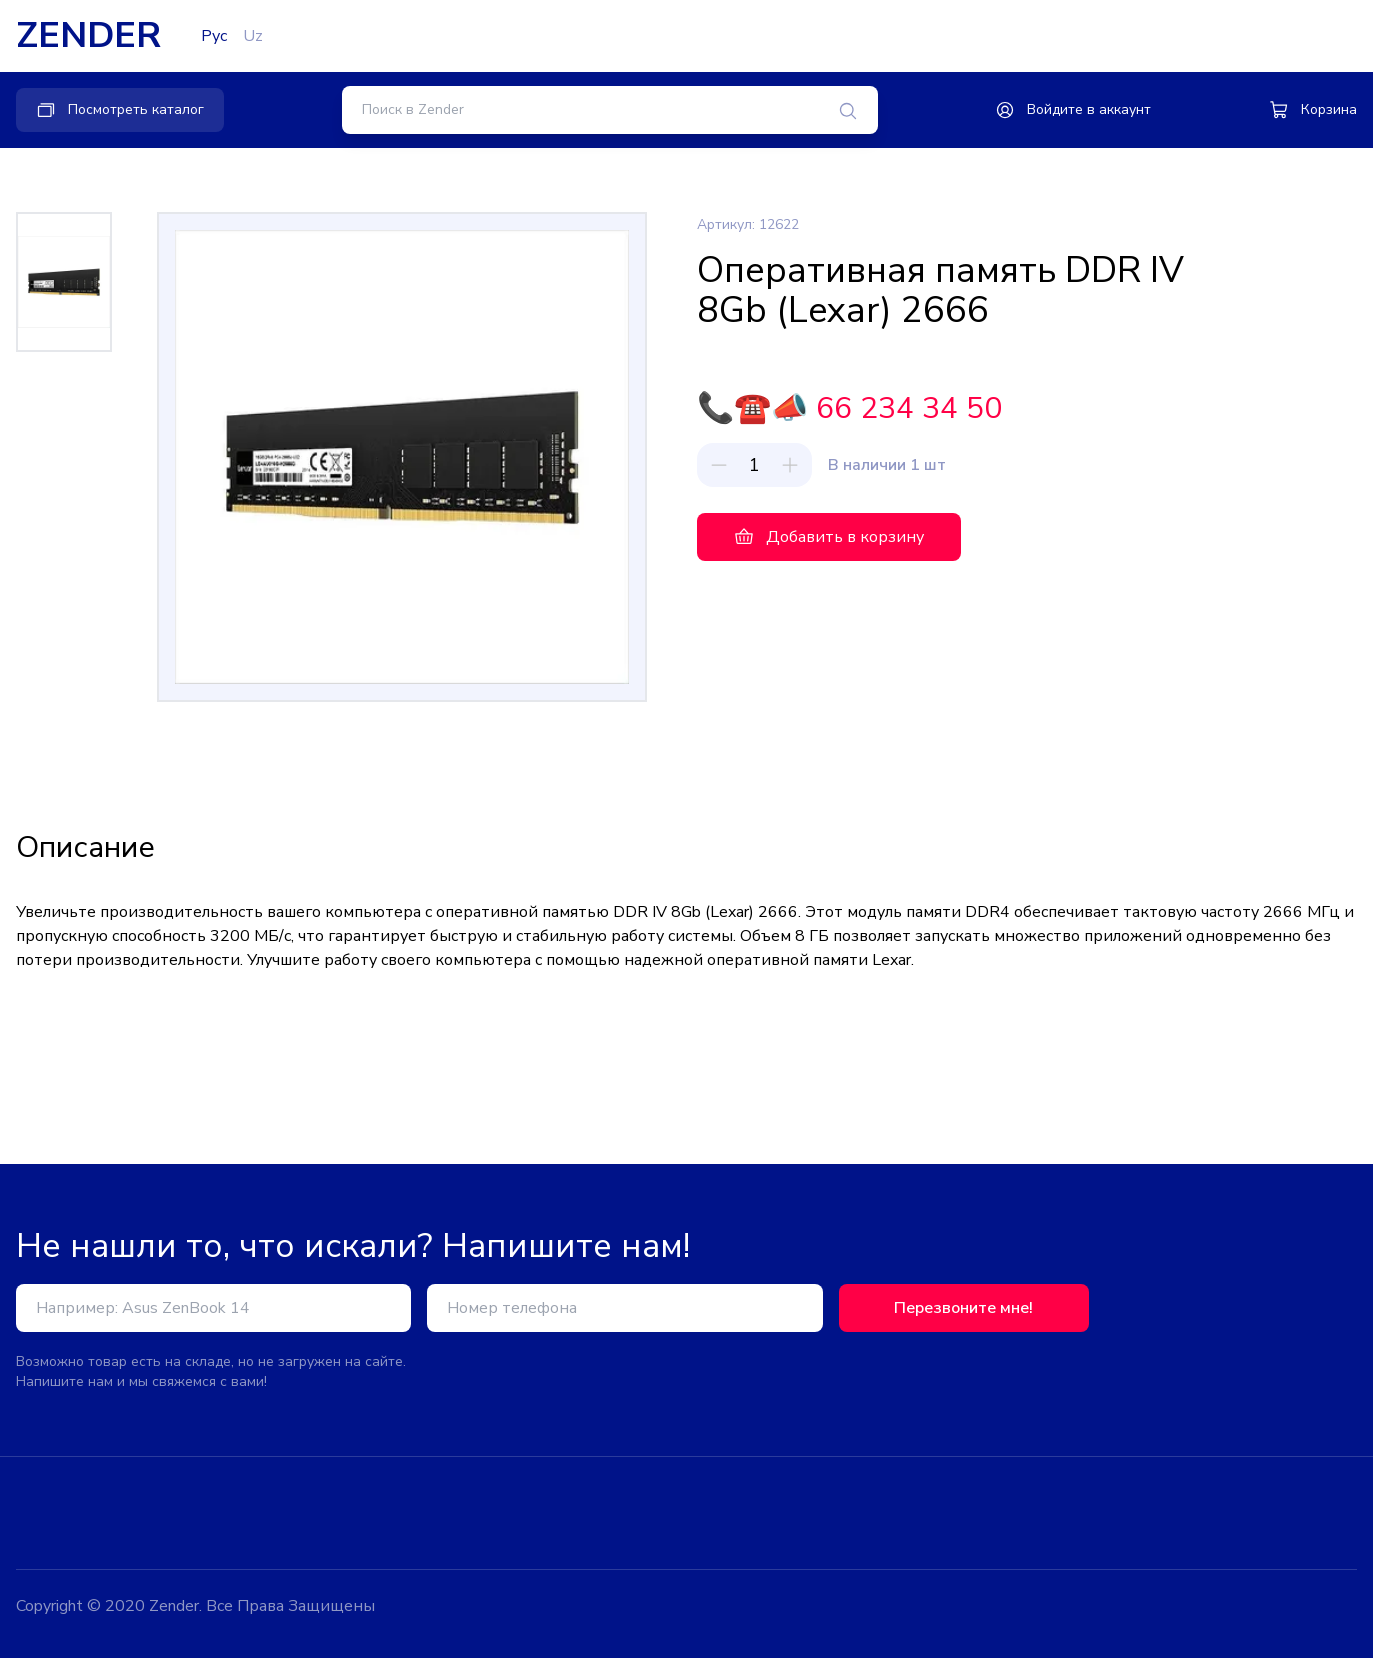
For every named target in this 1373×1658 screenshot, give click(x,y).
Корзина (1313, 110)
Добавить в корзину (829, 537)
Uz (253, 36)
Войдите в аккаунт (1073, 110)
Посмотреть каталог (120, 110)
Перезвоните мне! (963, 1308)
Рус (214, 36)
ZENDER (88, 36)
